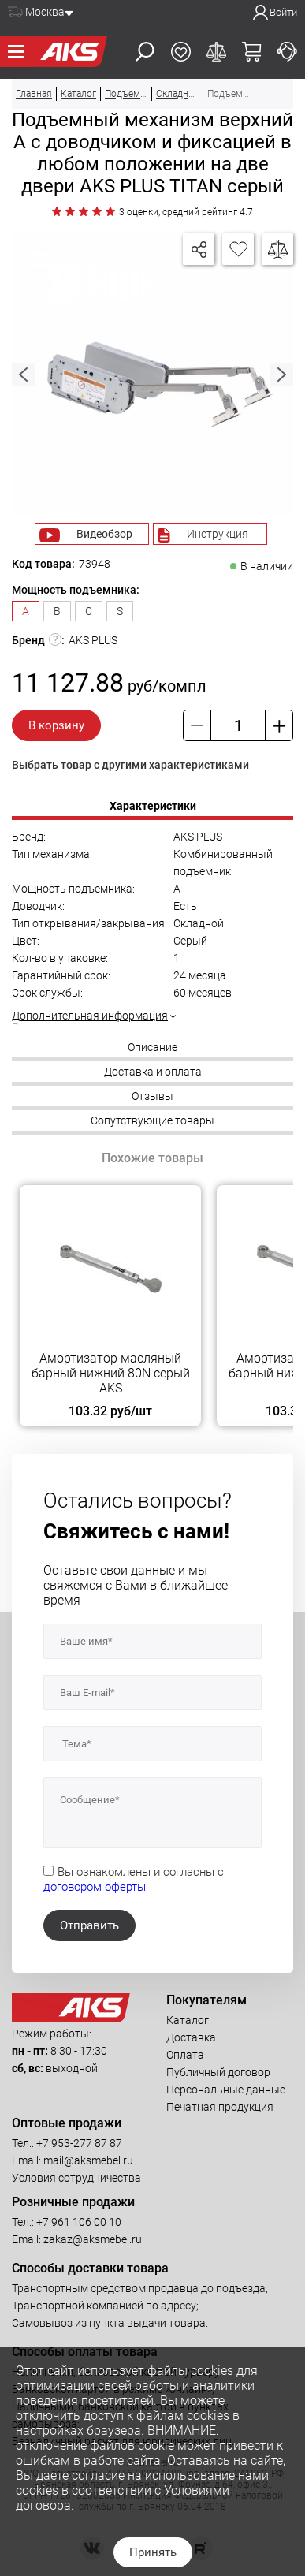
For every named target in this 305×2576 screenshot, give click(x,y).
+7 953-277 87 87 (79, 2143)
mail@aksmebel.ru (88, 2160)
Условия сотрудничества (76, 2178)
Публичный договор (218, 2072)
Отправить (89, 1925)
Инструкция (217, 534)
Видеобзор (104, 534)
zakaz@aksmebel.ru (92, 2239)
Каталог (187, 2020)
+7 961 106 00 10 (78, 2222)
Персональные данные (225, 2089)
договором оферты (94, 1887)
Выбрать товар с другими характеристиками (130, 765)
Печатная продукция (219, 2107)
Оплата (185, 2054)
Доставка (191, 2037)
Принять (153, 2552)
